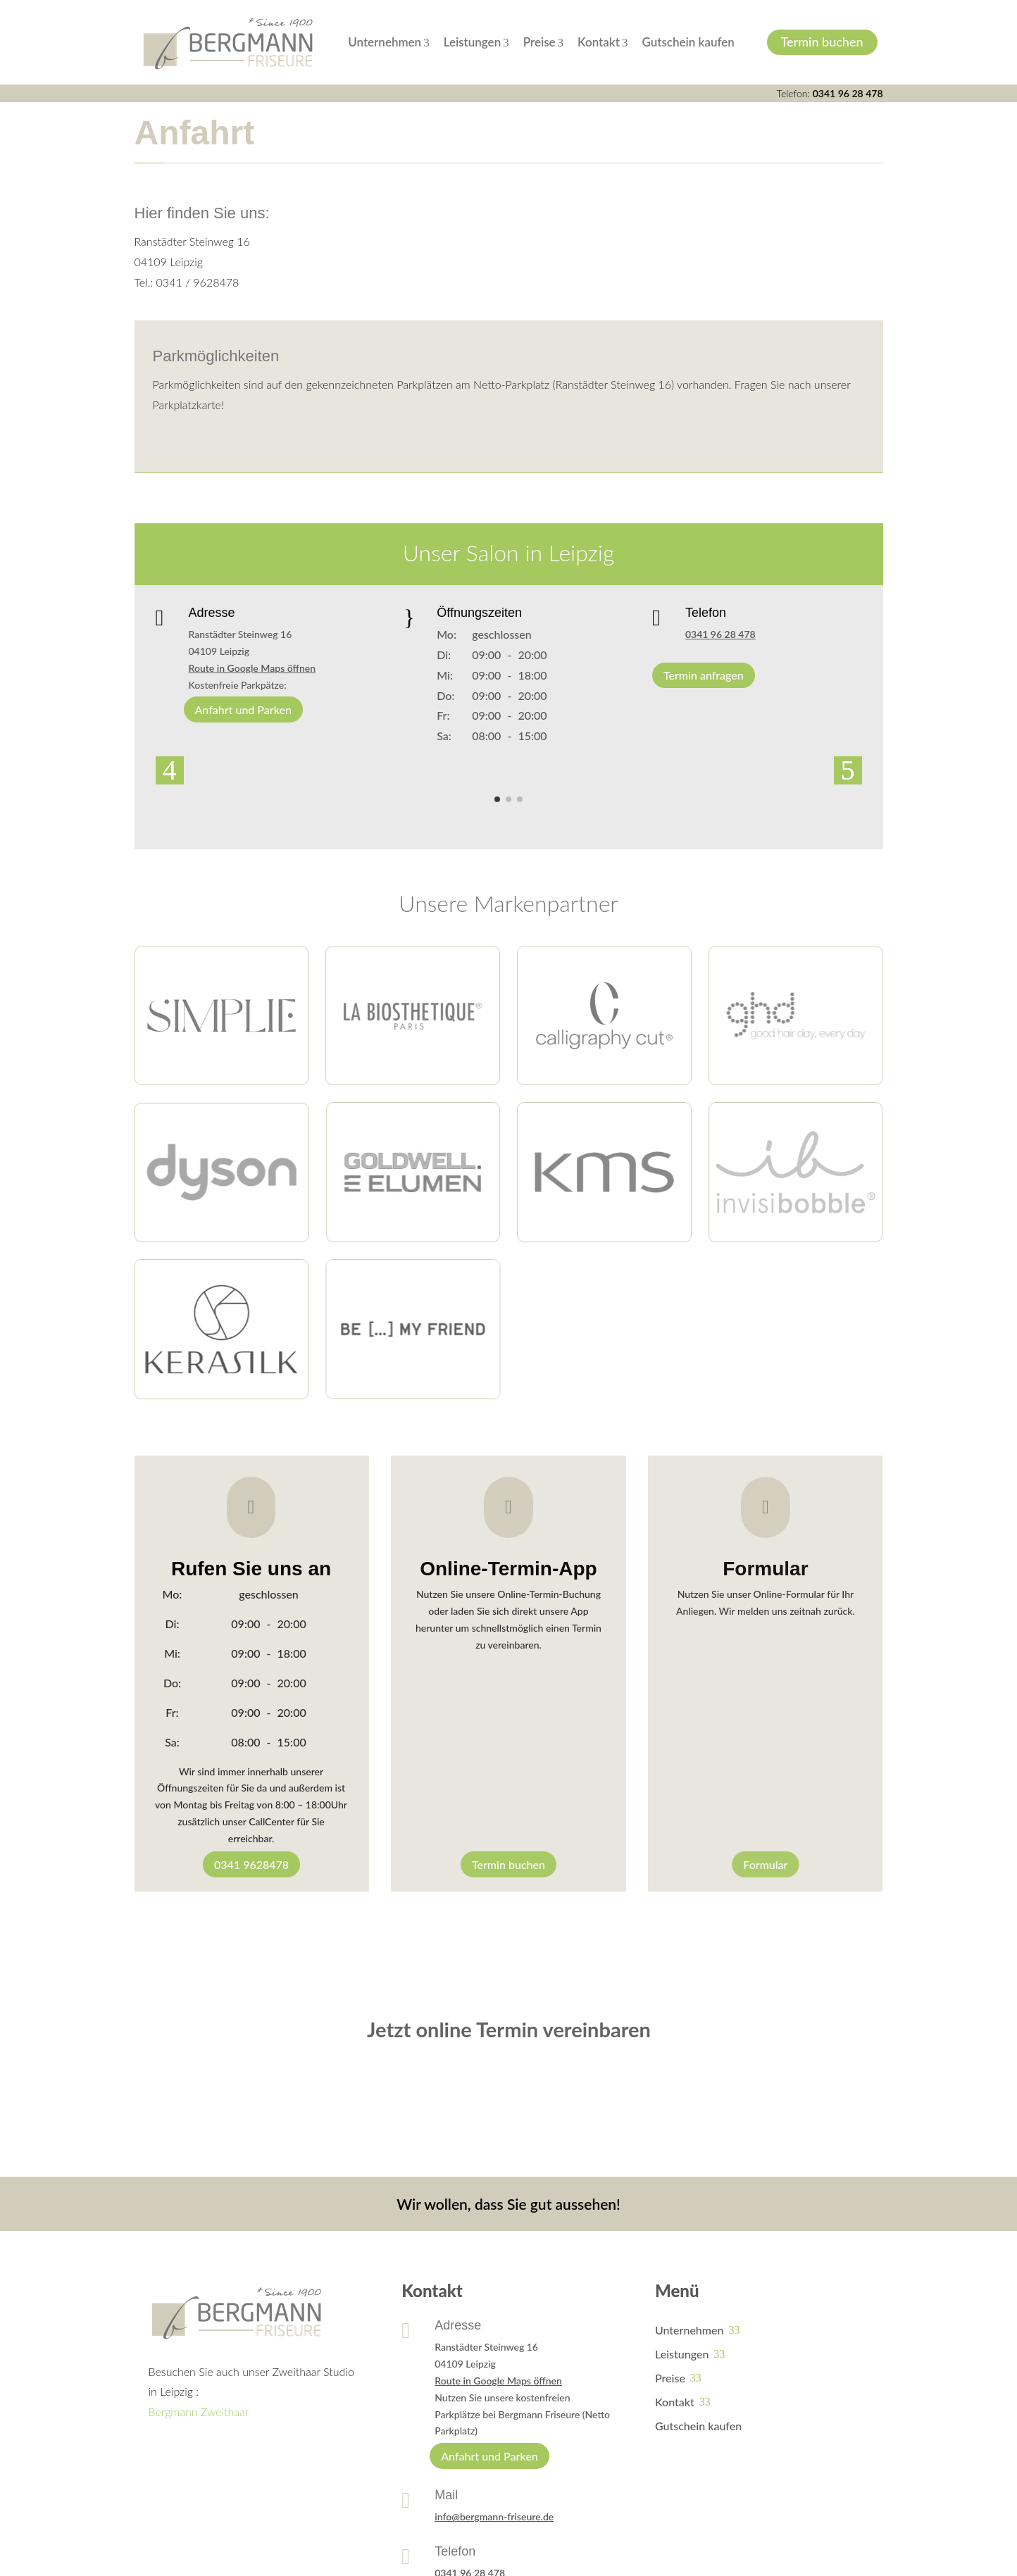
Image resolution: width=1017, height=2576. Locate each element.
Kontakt (603, 42)
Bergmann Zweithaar (199, 2411)
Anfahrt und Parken (243, 709)
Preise (543, 42)
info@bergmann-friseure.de (494, 2516)
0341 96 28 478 (848, 93)
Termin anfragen (703, 675)
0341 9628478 (251, 1864)
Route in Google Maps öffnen (252, 668)
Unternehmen (388, 42)
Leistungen (476, 42)
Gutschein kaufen (688, 42)
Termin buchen (822, 41)
